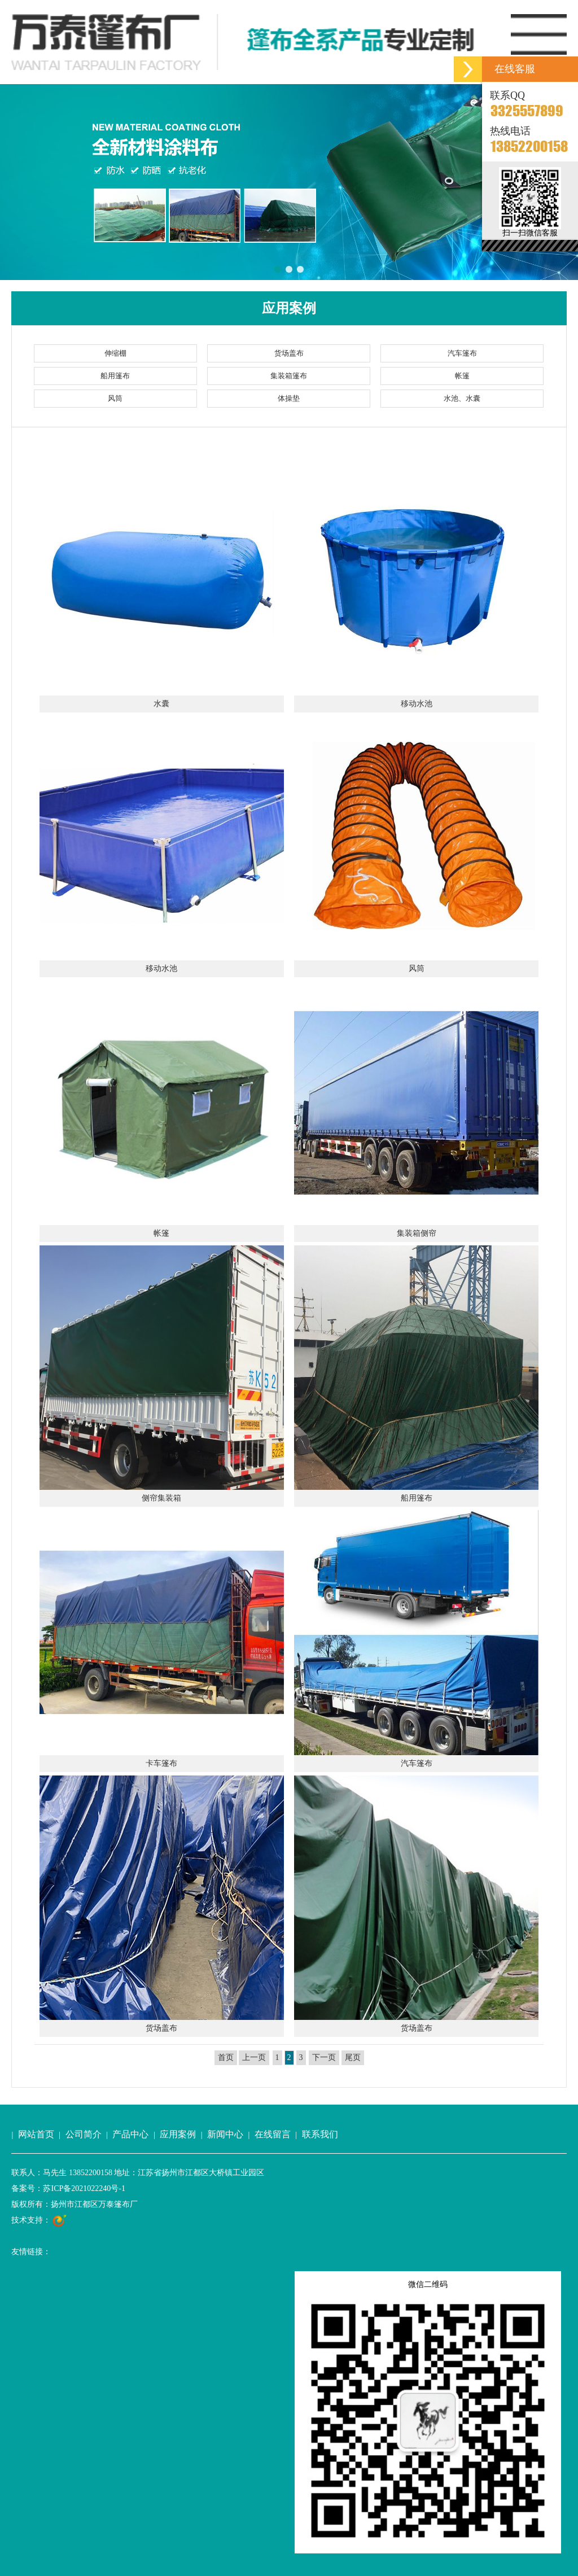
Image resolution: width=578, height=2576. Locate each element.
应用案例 (178, 2134)
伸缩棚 (115, 353)
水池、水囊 (462, 398)
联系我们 (320, 2134)
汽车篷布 (462, 353)
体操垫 (289, 398)
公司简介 (83, 2134)
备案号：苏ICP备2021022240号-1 (68, 2188)
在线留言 (273, 2134)
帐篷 (462, 375)
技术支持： (39, 2221)
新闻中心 (225, 2134)
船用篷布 (115, 375)
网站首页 (36, 2134)
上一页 (254, 2057)
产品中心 (130, 2134)
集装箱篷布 (288, 375)
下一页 (324, 2057)
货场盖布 (289, 353)
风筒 (115, 398)
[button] (13, 181)
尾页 (353, 2057)
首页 (226, 2057)
